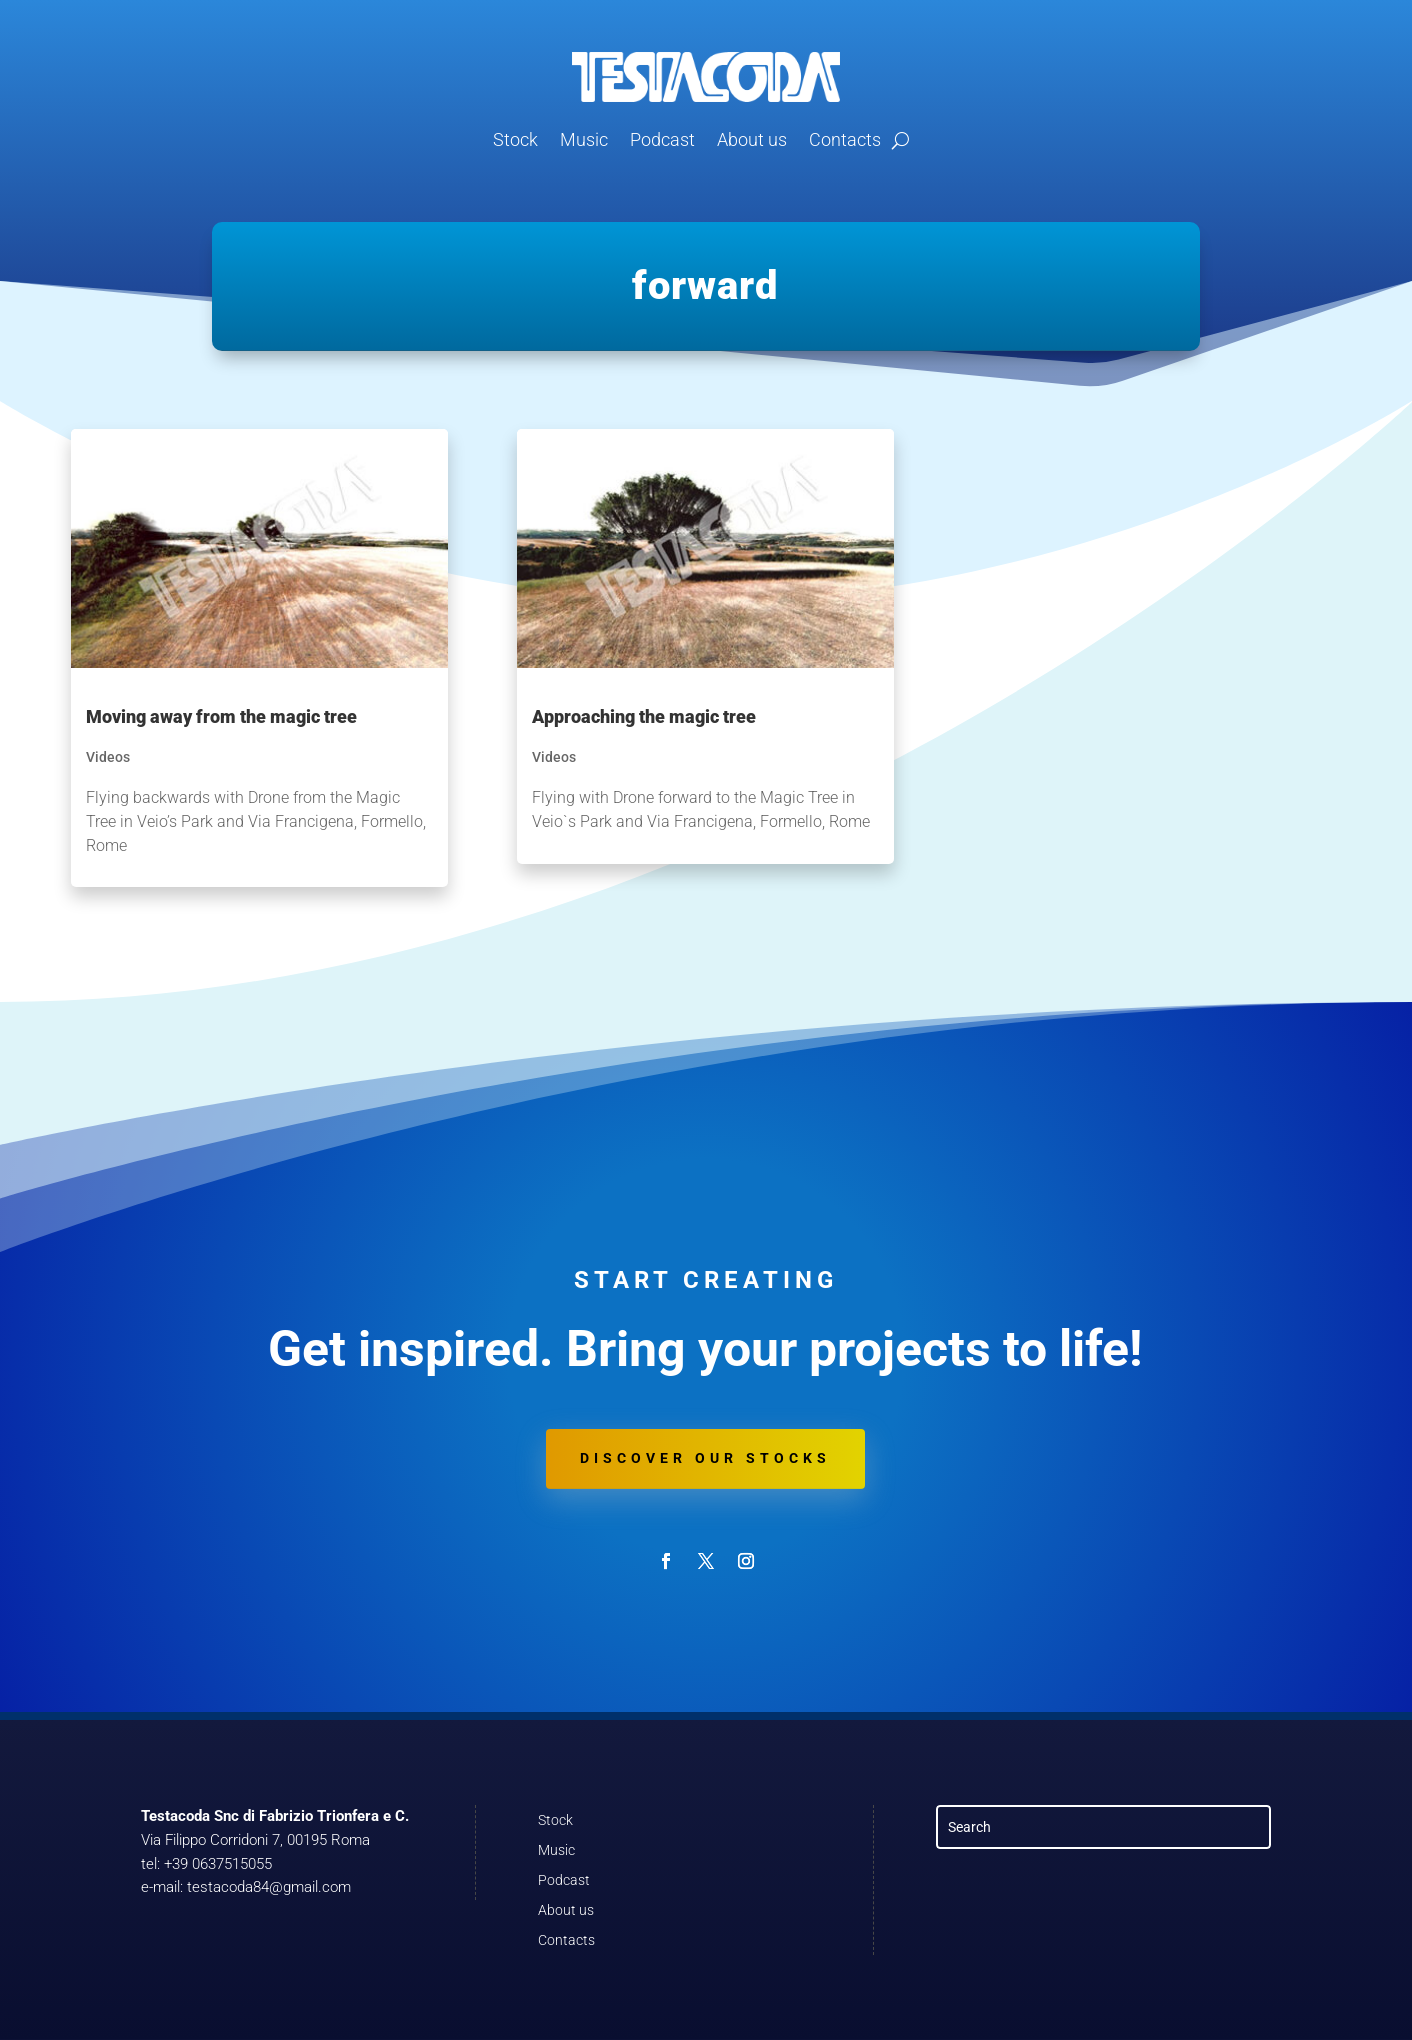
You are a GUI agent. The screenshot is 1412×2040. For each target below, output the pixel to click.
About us (752, 139)
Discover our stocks (705, 1458)
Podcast (662, 139)
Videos (108, 757)
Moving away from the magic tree (221, 716)
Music (584, 139)
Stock (515, 139)
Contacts (845, 139)
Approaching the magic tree (644, 716)
